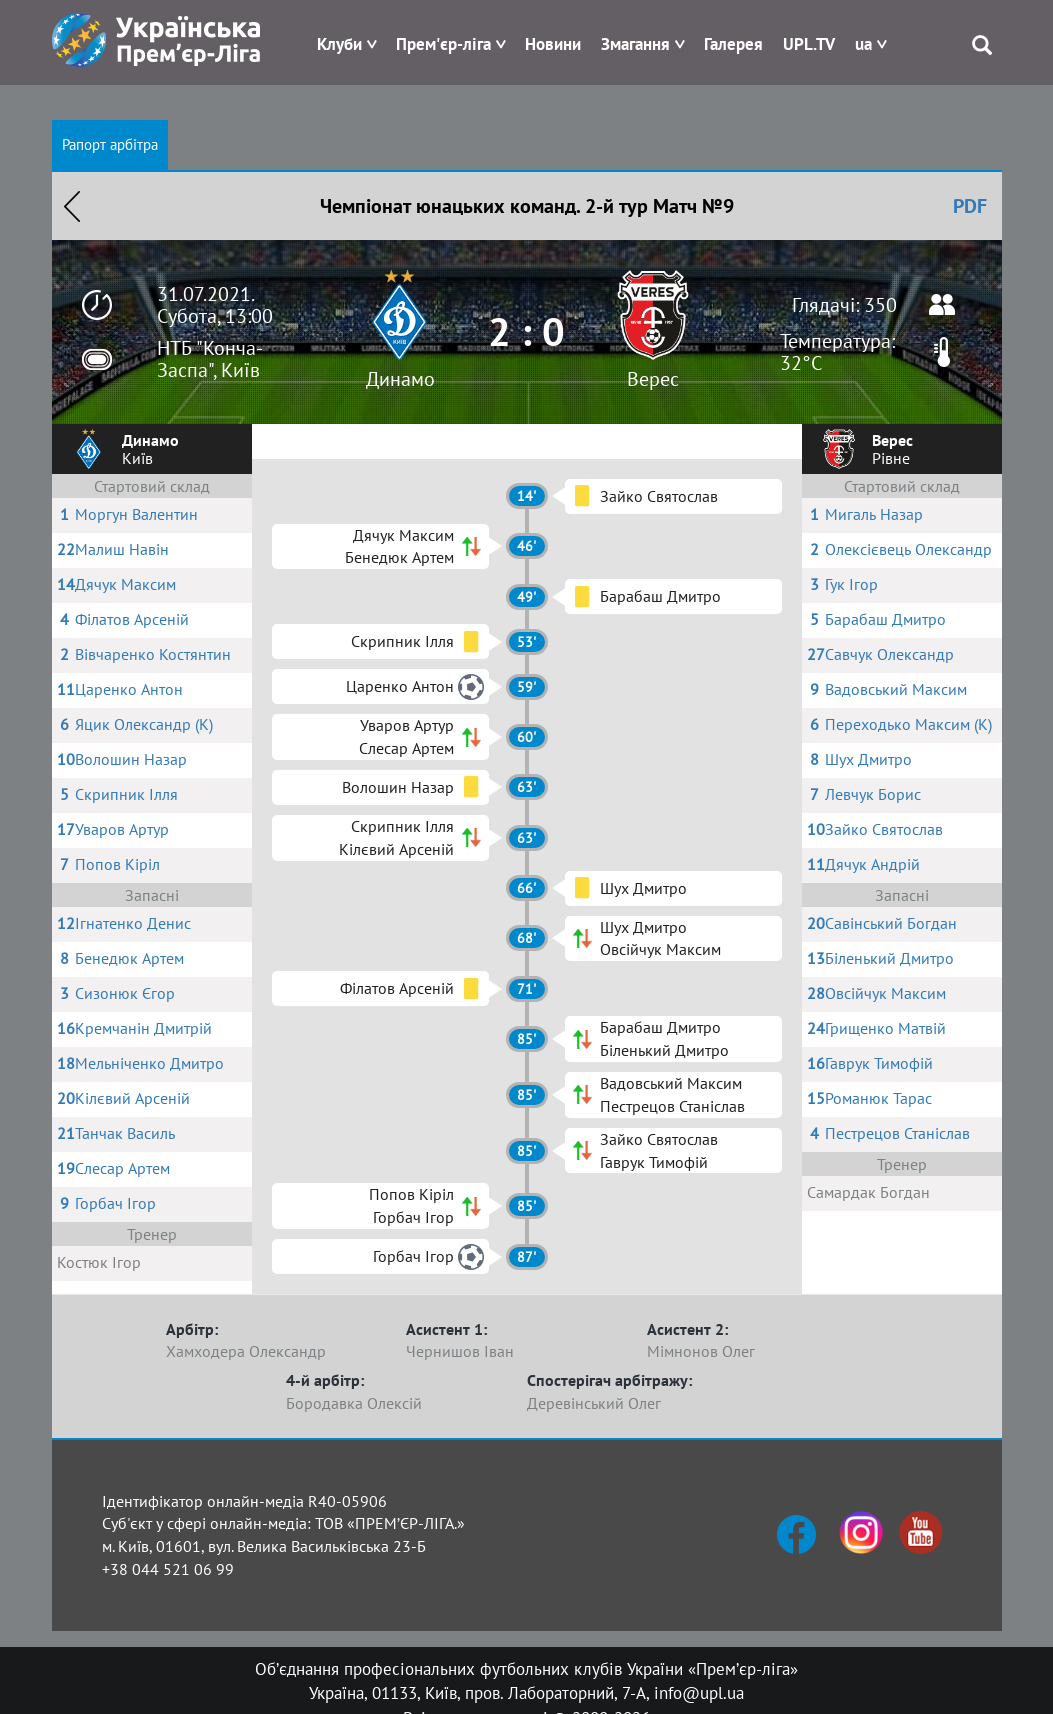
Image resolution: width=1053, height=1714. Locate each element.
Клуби (339, 44)
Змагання (635, 44)
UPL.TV (809, 44)
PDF (970, 206)
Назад (72, 206)
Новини (553, 44)
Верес (653, 379)
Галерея (733, 44)
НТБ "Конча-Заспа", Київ (210, 359)
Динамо (400, 379)
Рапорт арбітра (110, 144)
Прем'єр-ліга (443, 44)
